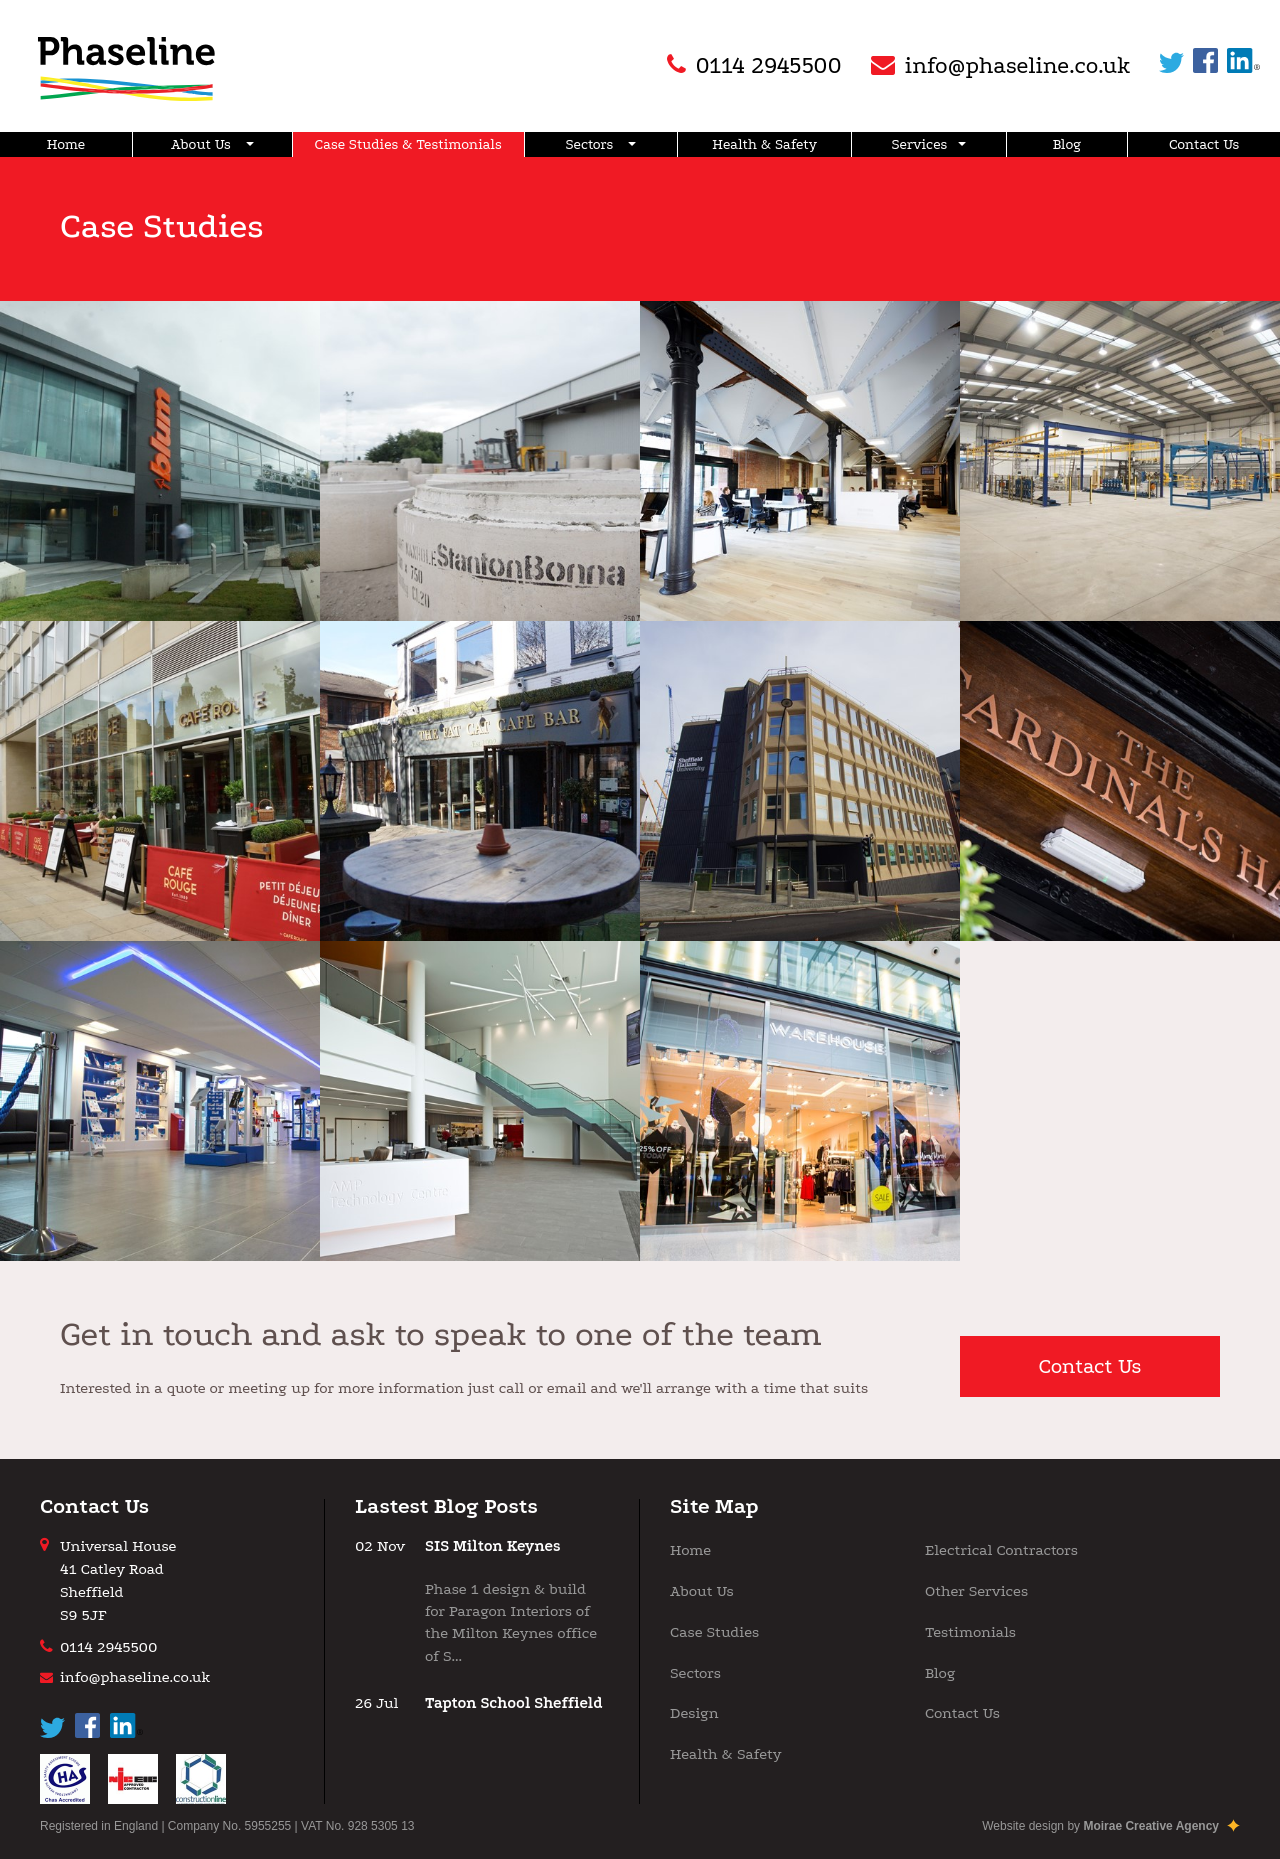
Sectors (601, 144)
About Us (212, 144)
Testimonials (970, 1632)
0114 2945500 (109, 1647)
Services (929, 144)
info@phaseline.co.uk (135, 1677)
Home (66, 144)
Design (694, 1713)
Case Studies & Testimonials (408, 144)
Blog (1067, 144)
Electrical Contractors (1001, 1550)
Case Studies (714, 1632)
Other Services (976, 1591)
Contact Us (1204, 144)
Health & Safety (764, 144)
